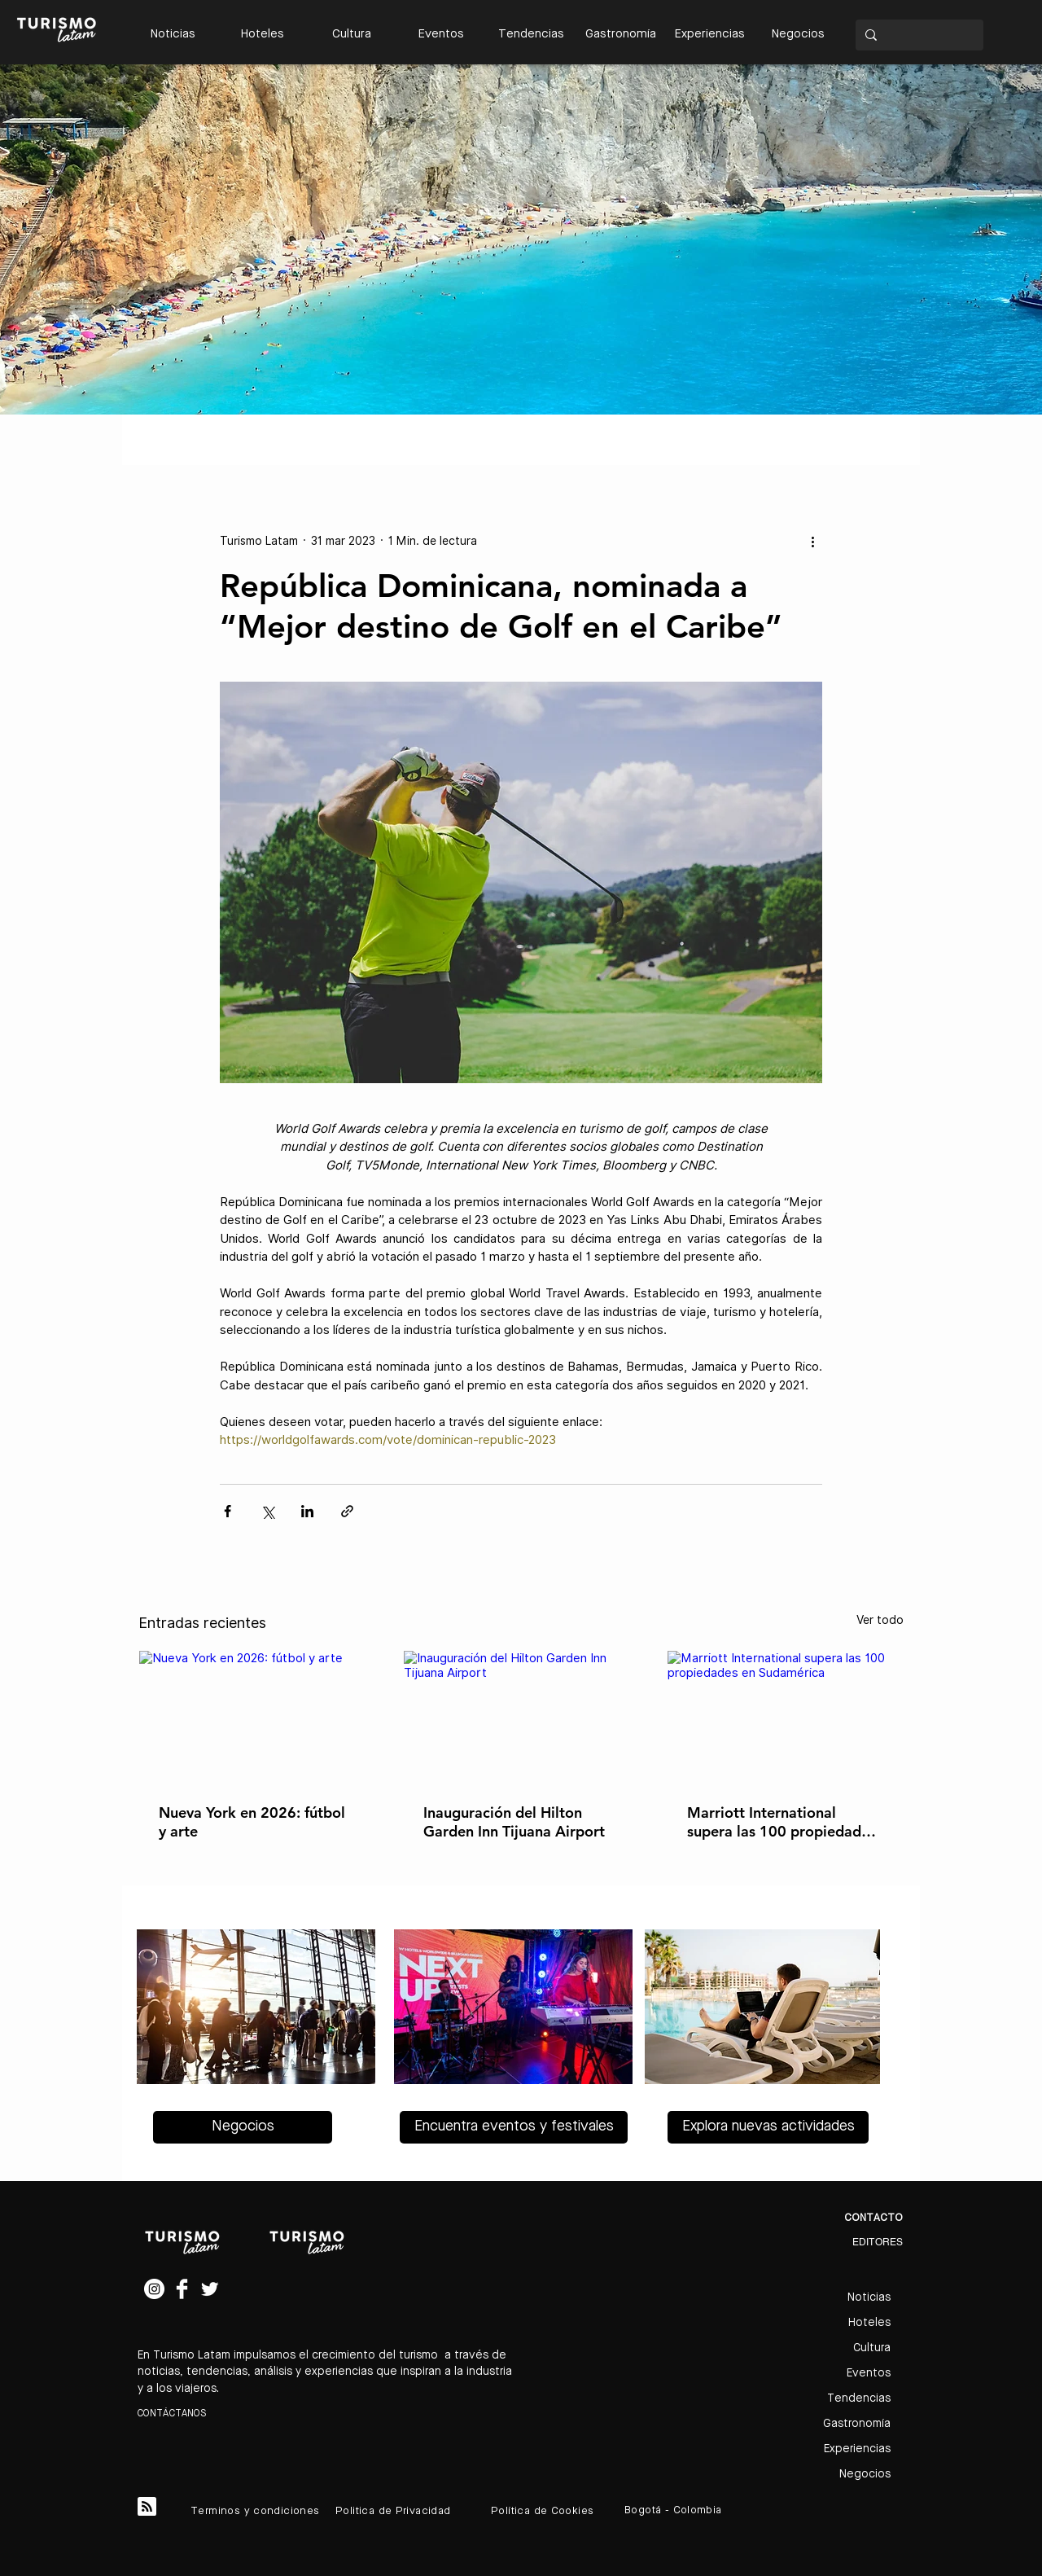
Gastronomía (857, 2423)
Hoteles (869, 2322)
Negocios (865, 2474)
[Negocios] (242, 2127)
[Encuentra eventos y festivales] (514, 2127)
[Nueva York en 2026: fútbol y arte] (256, 1717)
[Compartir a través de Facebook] (227, 1511)
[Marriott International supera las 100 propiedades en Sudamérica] (785, 1717)
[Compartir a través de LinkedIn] (307, 1511)
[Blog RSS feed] (147, 2507)
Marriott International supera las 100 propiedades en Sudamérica (781, 1822)
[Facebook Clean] (182, 2289)
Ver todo (880, 1619)
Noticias (869, 2297)
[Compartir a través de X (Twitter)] (267, 1511)
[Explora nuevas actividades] (768, 2127)
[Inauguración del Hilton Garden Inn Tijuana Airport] (521, 1717)
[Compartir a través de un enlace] (347, 1511)
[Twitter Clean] (209, 2289)
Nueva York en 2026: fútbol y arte (252, 1822)
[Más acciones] (812, 541)
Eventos (869, 2373)
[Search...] (918, 35)
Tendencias (859, 2398)
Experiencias (857, 2449)
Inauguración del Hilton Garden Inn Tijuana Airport (514, 1822)
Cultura (872, 2348)
